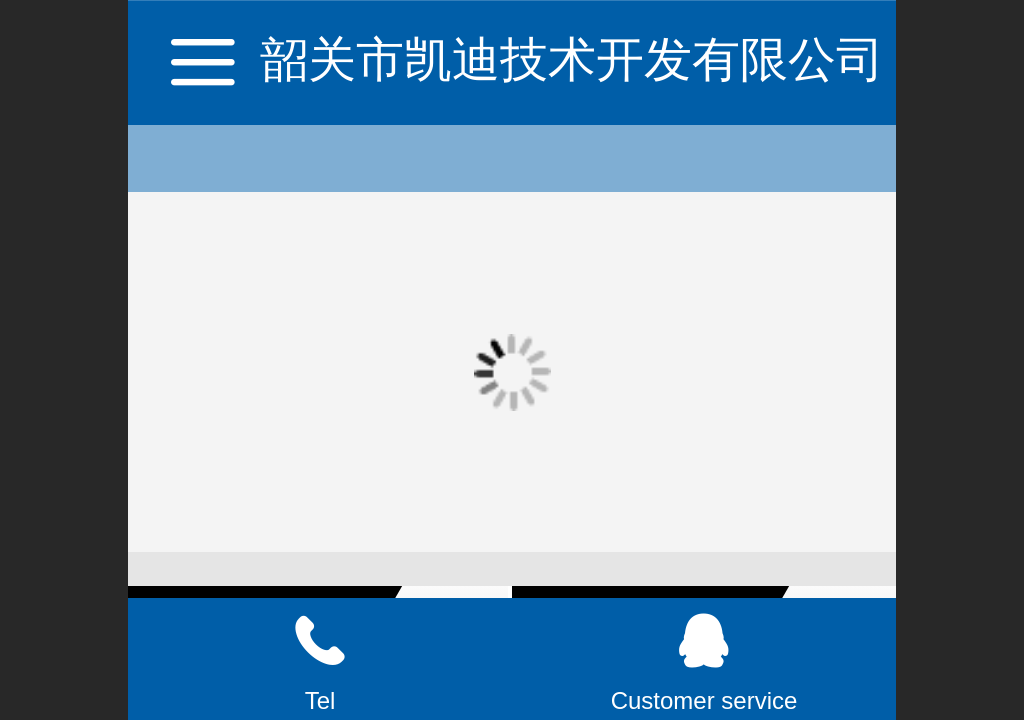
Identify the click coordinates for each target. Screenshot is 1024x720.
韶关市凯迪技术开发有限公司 (572, 59)
